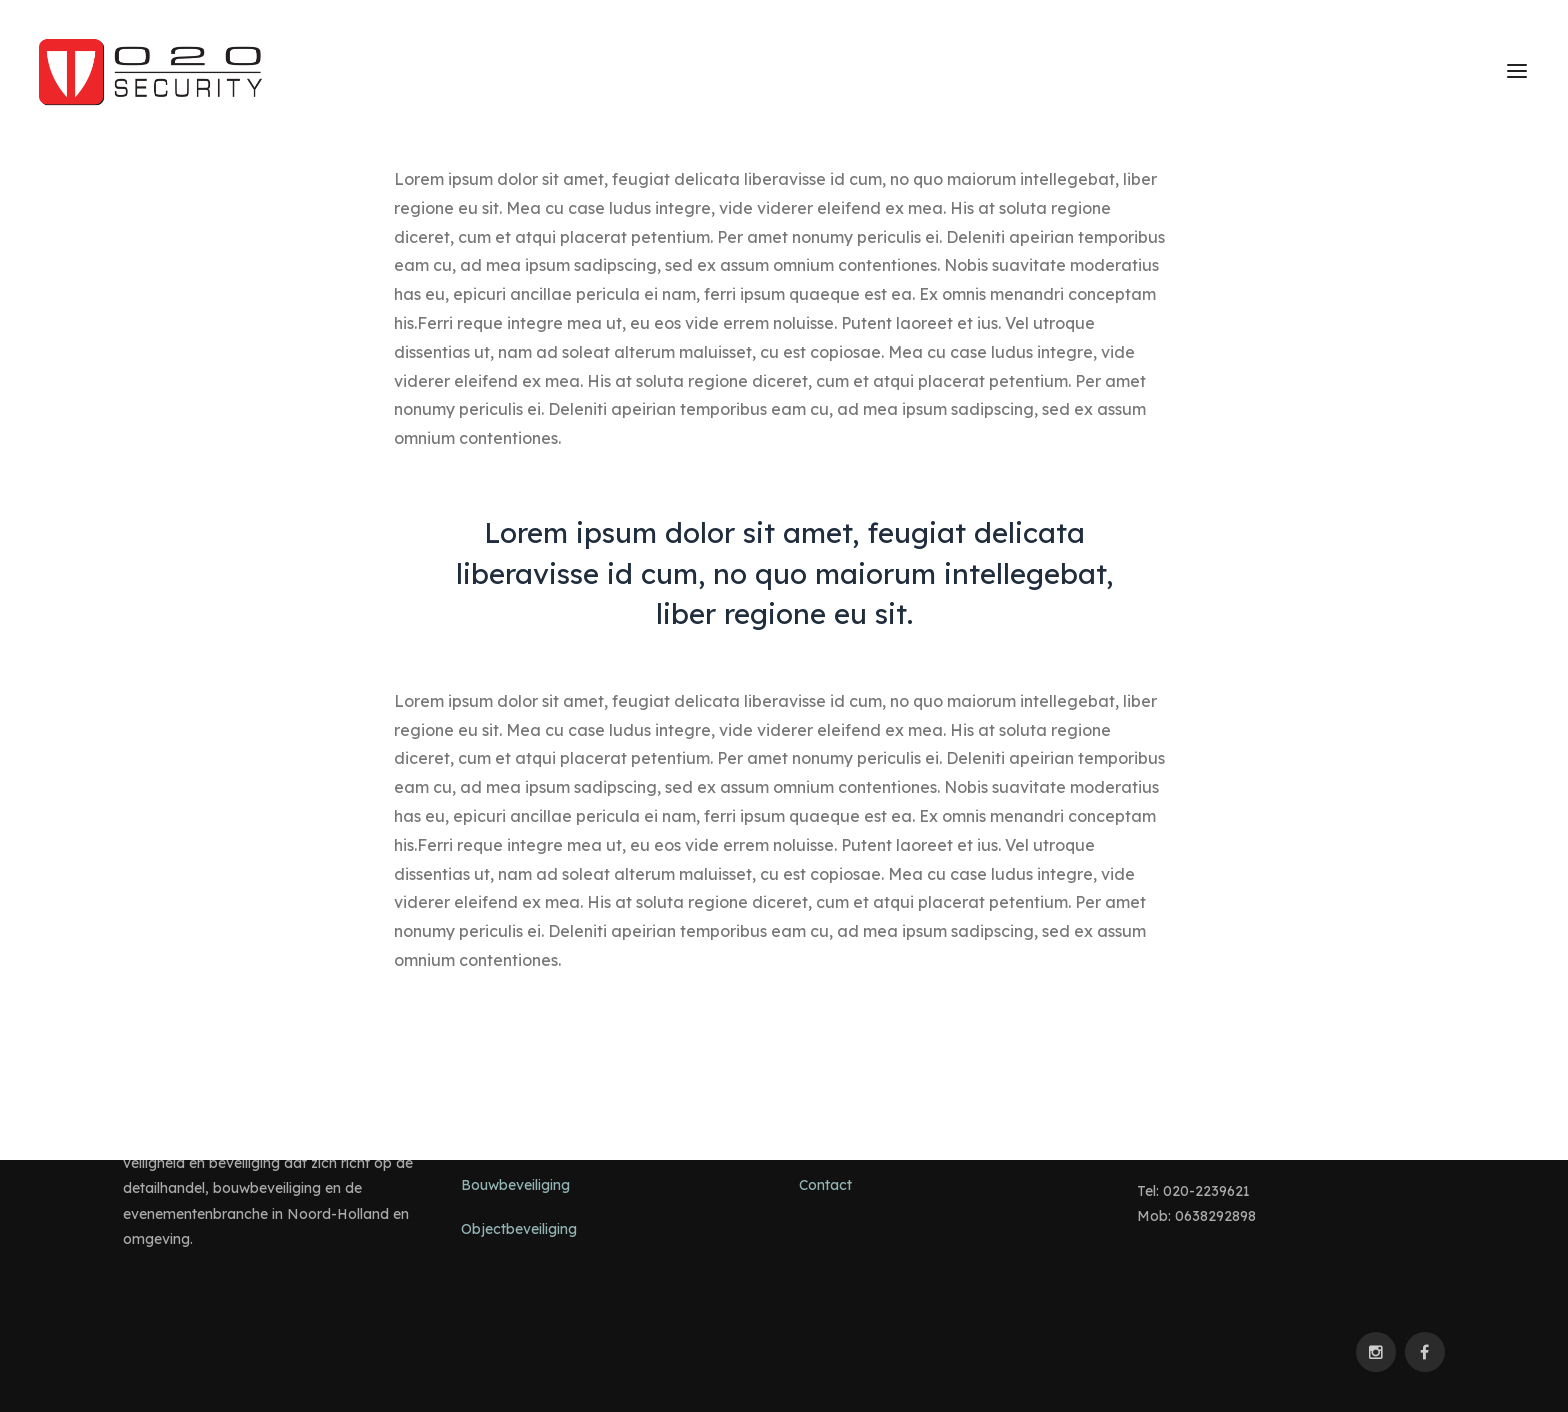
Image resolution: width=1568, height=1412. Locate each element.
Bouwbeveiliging (515, 1185)
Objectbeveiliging (519, 1229)
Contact (825, 1185)
